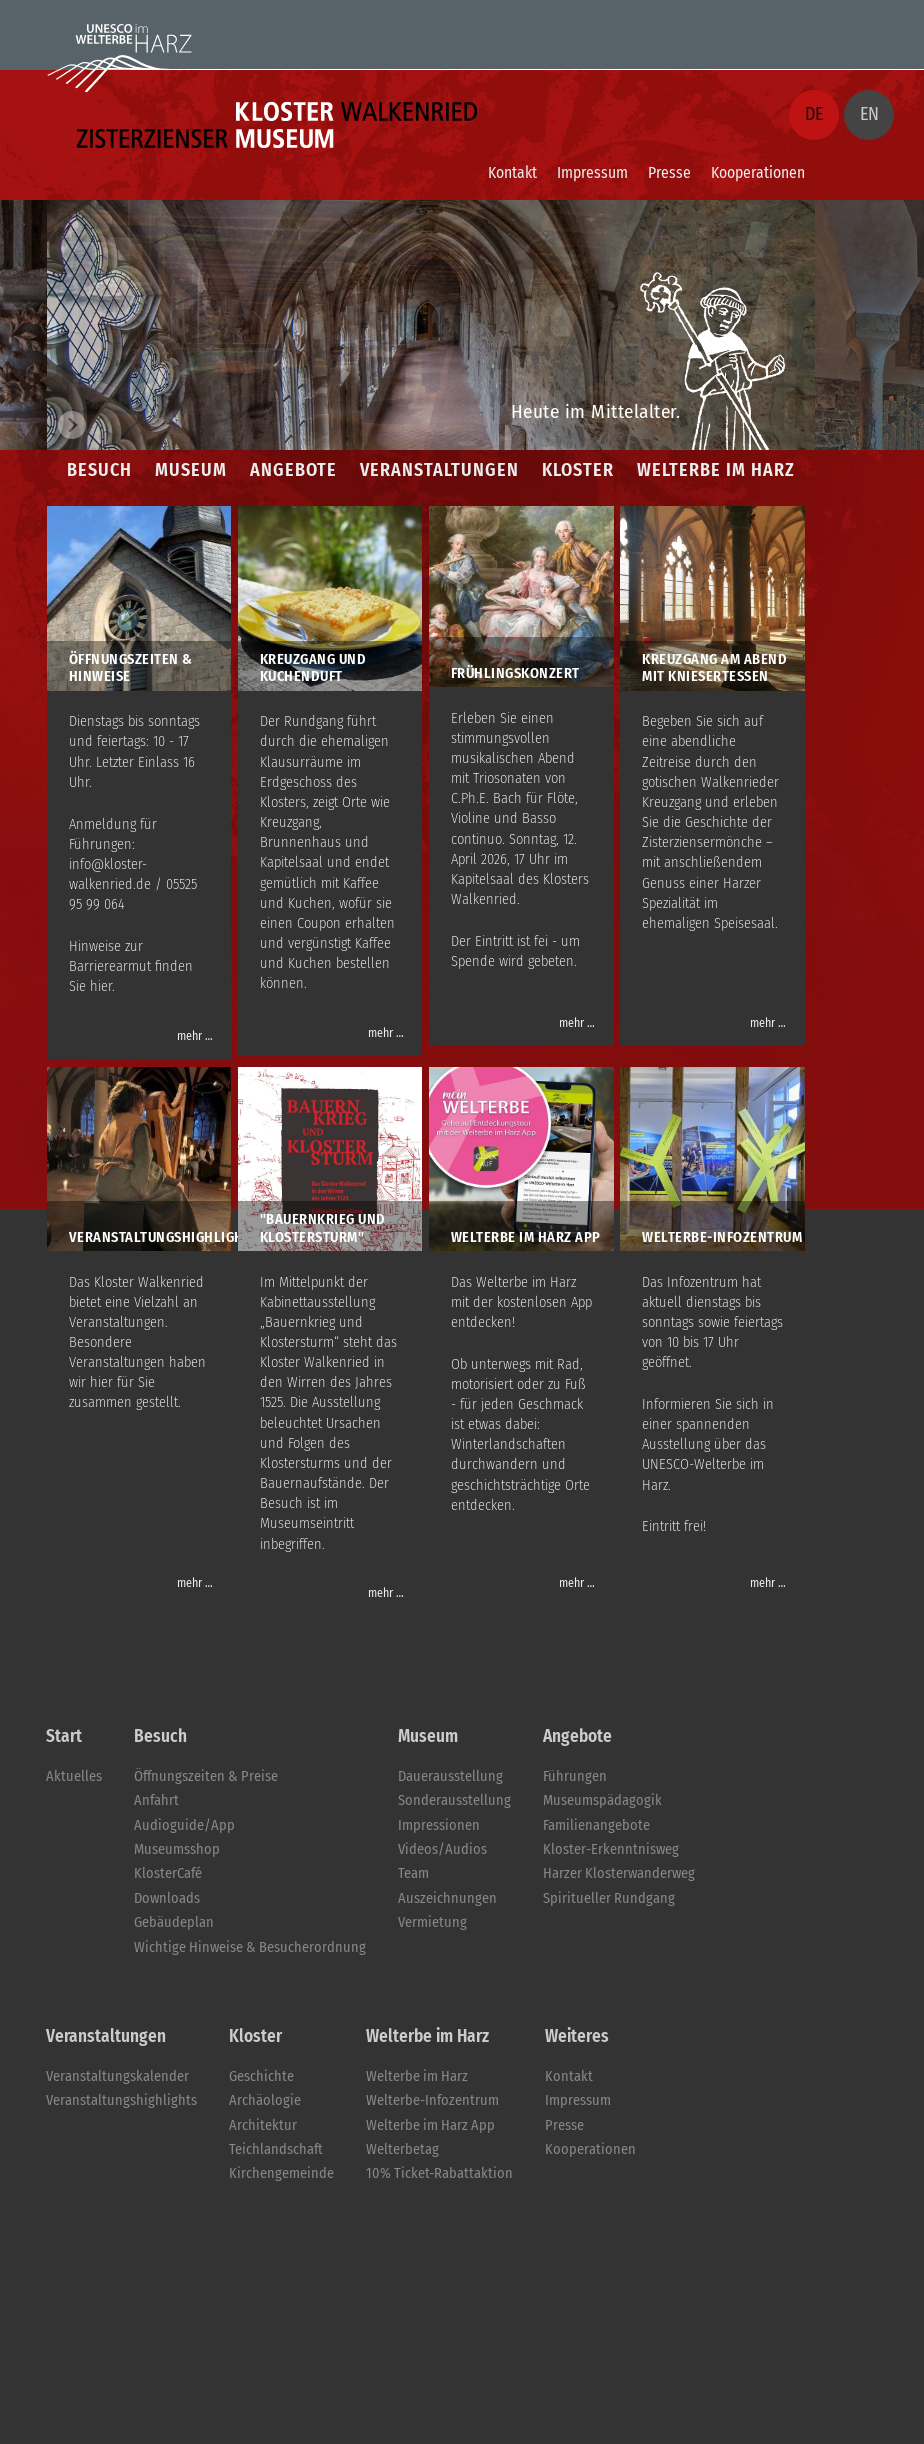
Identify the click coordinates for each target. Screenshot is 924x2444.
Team (413, 1873)
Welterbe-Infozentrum (432, 2100)
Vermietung (432, 1922)
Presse (669, 172)
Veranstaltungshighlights (121, 2100)
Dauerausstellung (450, 1776)
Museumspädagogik (602, 1800)
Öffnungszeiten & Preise (206, 1776)
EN (869, 114)
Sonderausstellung (454, 1800)
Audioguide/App (184, 1825)
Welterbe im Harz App (430, 2125)
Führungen (575, 1776)
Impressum (592, 172)
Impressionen (439, 1825)
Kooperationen (758, 172)
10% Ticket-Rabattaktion (439, 2173)
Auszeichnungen (447, 1898)
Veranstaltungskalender (117, 2076)
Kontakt (512, 172)
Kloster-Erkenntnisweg (611, 1849)
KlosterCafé (168, 1873)
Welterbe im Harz (417, 2076)
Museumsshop (177, 1849)
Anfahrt (156, 1800)
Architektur (263, 2125)
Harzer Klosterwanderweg (619, 1873)
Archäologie (265, 2100)
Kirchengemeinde (281, 2173)
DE (814, 114)
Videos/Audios (442, 1849)
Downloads (167, 1898)
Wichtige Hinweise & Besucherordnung (250, 1947)
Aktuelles (74, 1776)
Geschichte (261, 2076)
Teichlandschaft (276, 2149)
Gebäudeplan (174, 1922)
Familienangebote (596, 1825)
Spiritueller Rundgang (609, 1898)
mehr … (195, 1036)
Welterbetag (402, 2149)
